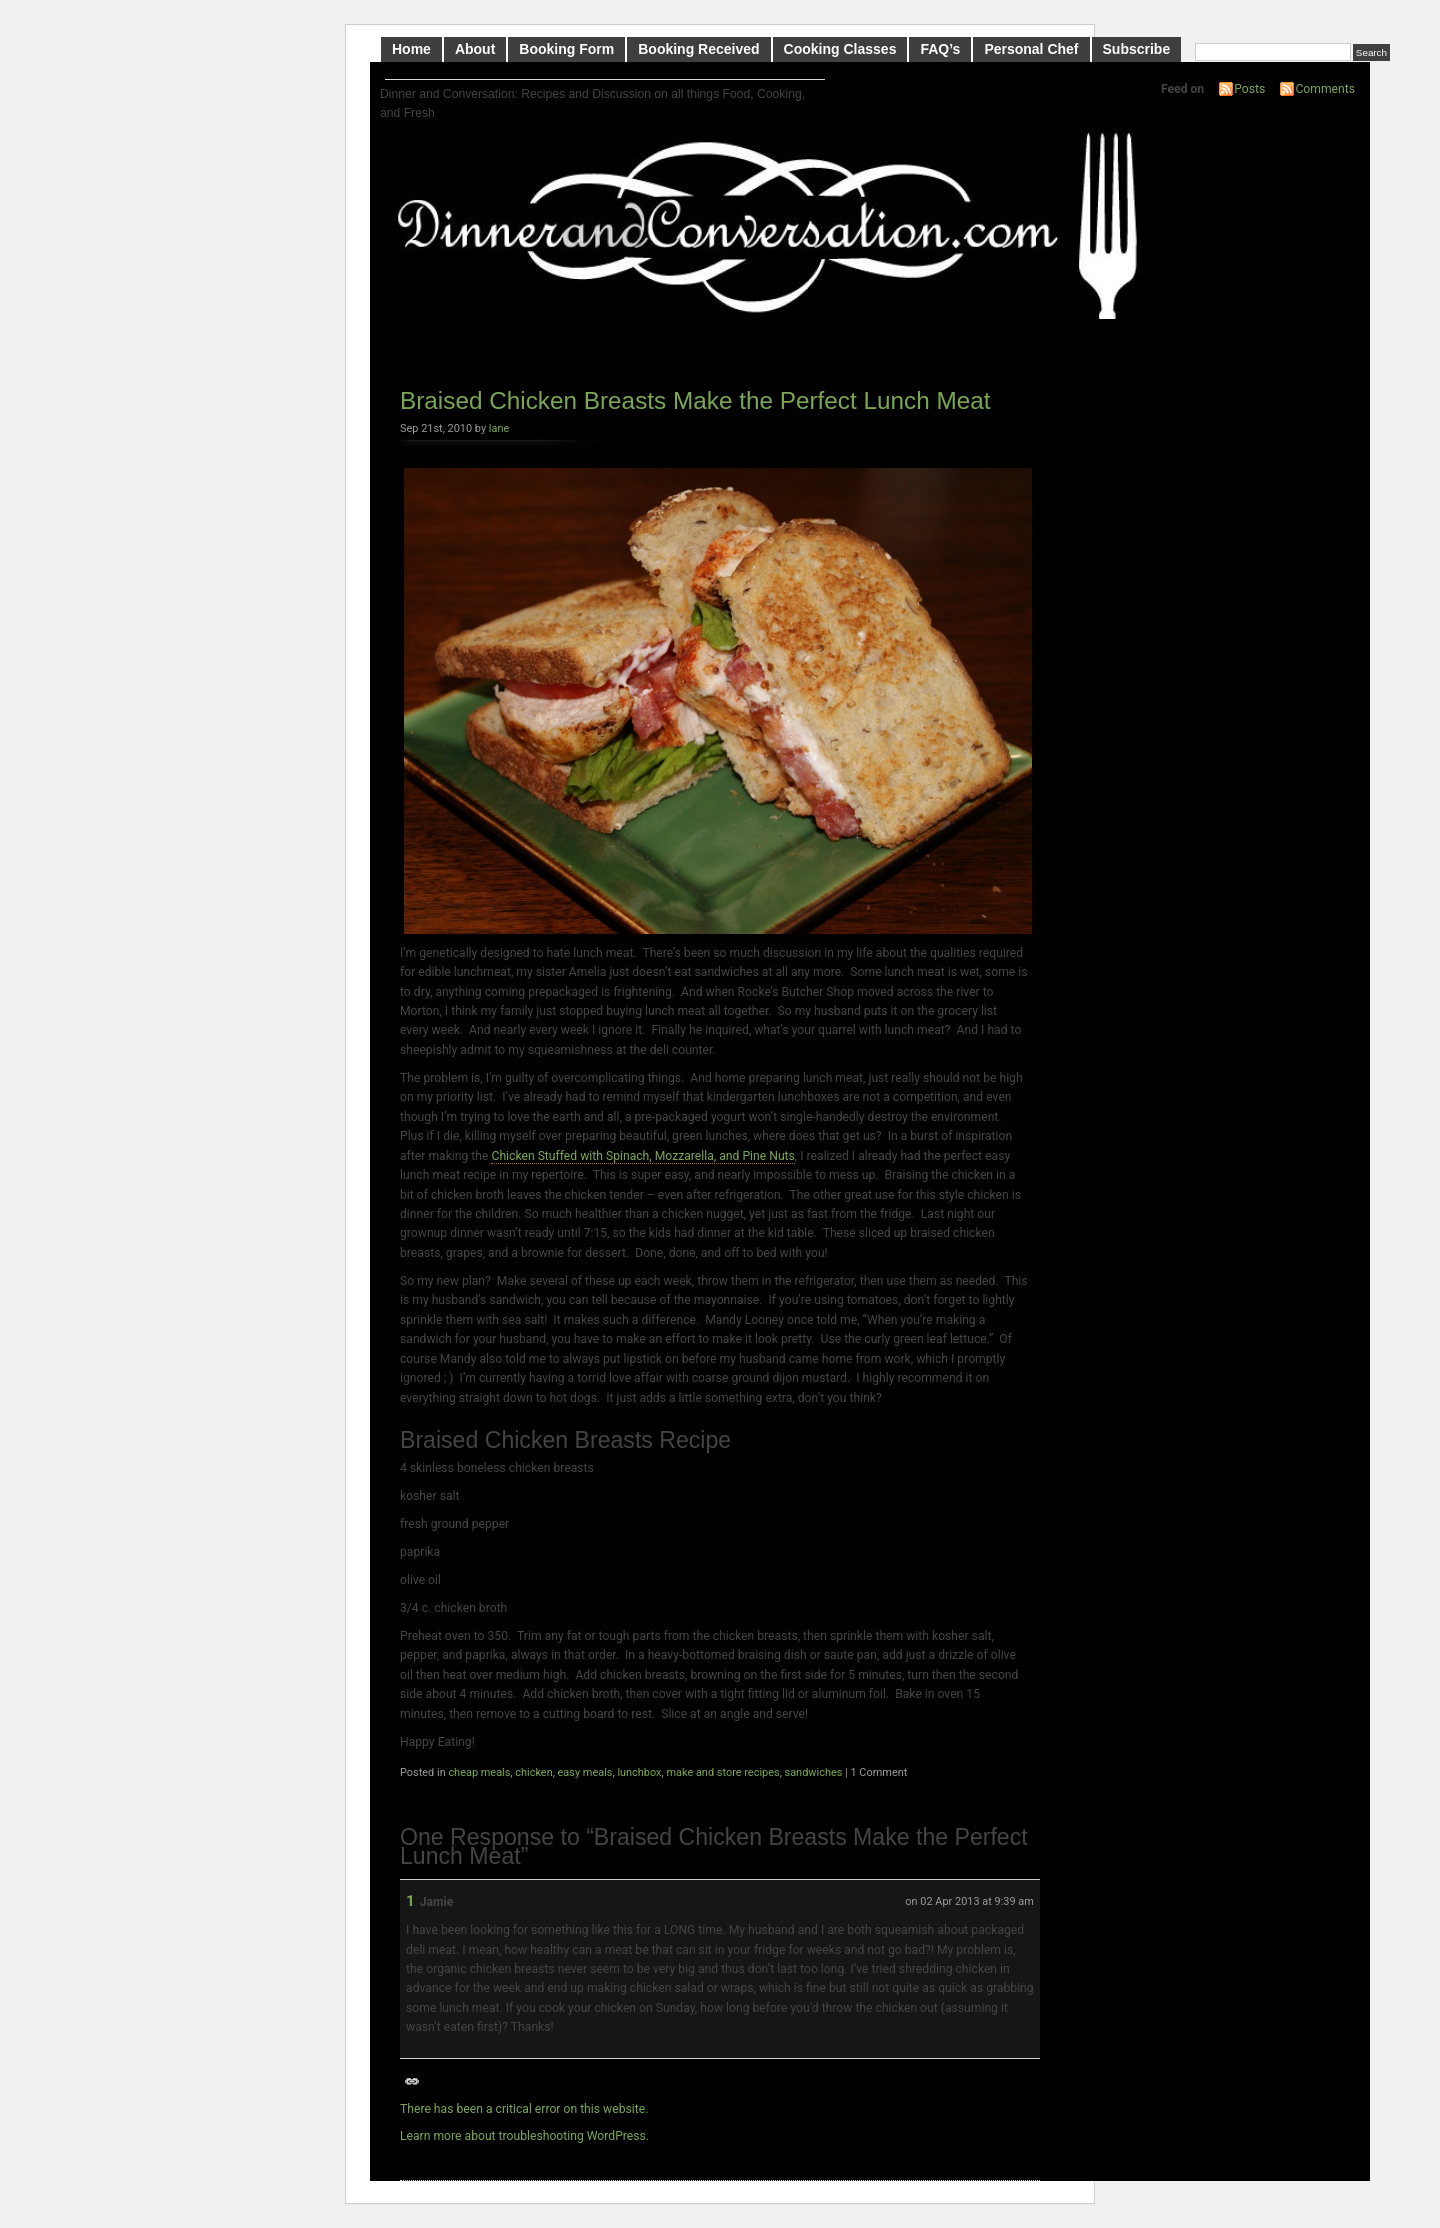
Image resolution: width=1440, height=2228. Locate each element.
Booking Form (566, 49)
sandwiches (814, 1772)
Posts (1249, 89)
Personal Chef (1031, 49)
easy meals (585, 1772)
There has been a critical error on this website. (524, 2109)
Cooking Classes (840, 49)
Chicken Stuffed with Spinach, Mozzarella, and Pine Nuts (642, 1156)
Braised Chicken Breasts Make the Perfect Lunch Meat (695, 400)
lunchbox (639, 1772)
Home (411, 49)
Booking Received (698, 49)
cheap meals (479, 1772)
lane (499, 428)
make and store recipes (722, 1772)
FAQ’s (940, 49)
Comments (1325, 89)
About (475, 49)
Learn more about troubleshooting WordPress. (524, 2136)
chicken (533, 1772)
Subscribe (1137, 49)
